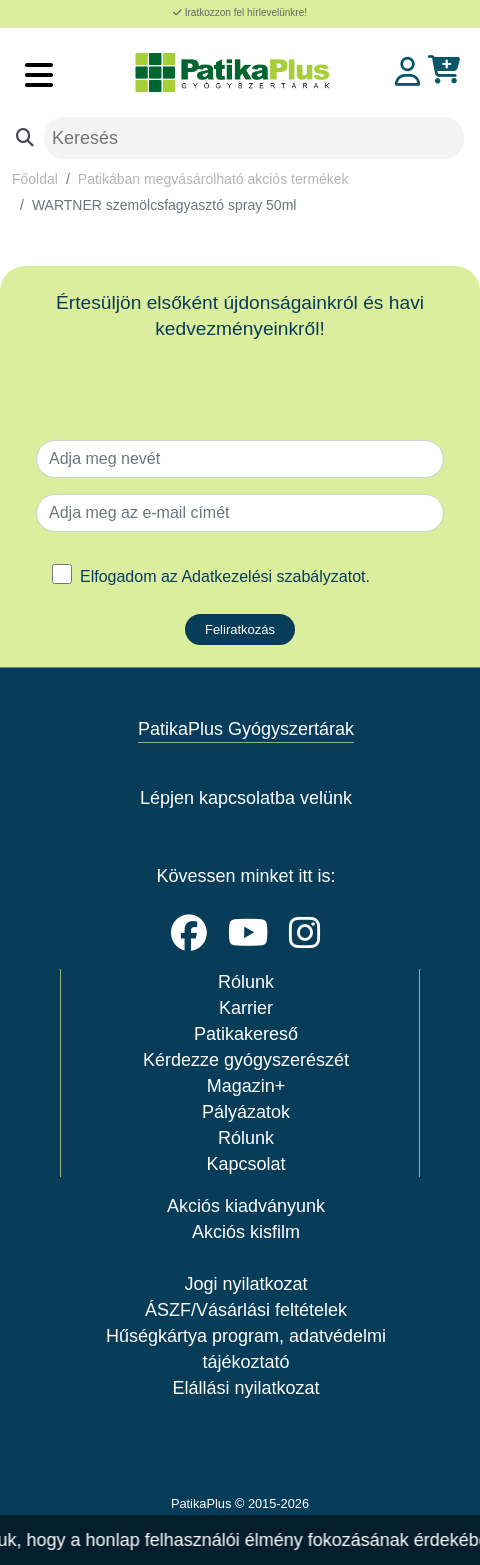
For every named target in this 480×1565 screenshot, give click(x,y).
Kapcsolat (245, 1164)
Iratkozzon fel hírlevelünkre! (240, 12)
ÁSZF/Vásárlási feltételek (246, 1310)
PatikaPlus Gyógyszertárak (246, 729)
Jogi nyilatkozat (245, 1284)
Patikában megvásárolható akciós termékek (213, 179)
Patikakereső (246, 1034)
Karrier (246, 1008)
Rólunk (246, 982)
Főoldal (35, 179)
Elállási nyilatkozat (245, 1388)
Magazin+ (246, 1086)
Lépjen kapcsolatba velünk (246, 798)
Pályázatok (246, 1112)
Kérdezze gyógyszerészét (246, 1060)
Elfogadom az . (225, 576)
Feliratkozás (240, 629)
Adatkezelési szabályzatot (273, 576)
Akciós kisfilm (246, 1232)
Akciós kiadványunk (246, 1206)
